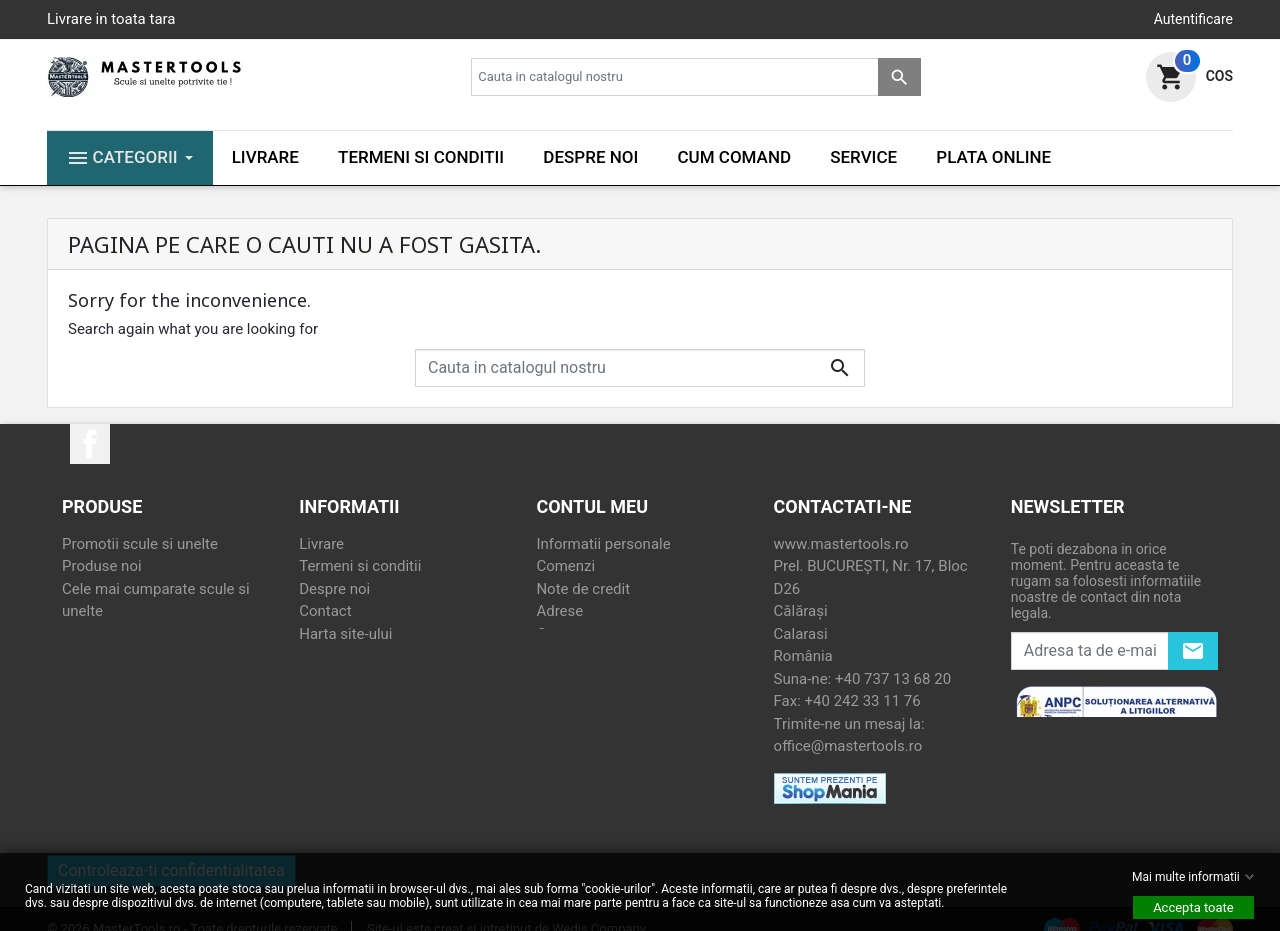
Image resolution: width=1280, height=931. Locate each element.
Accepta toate (1193, 907)
